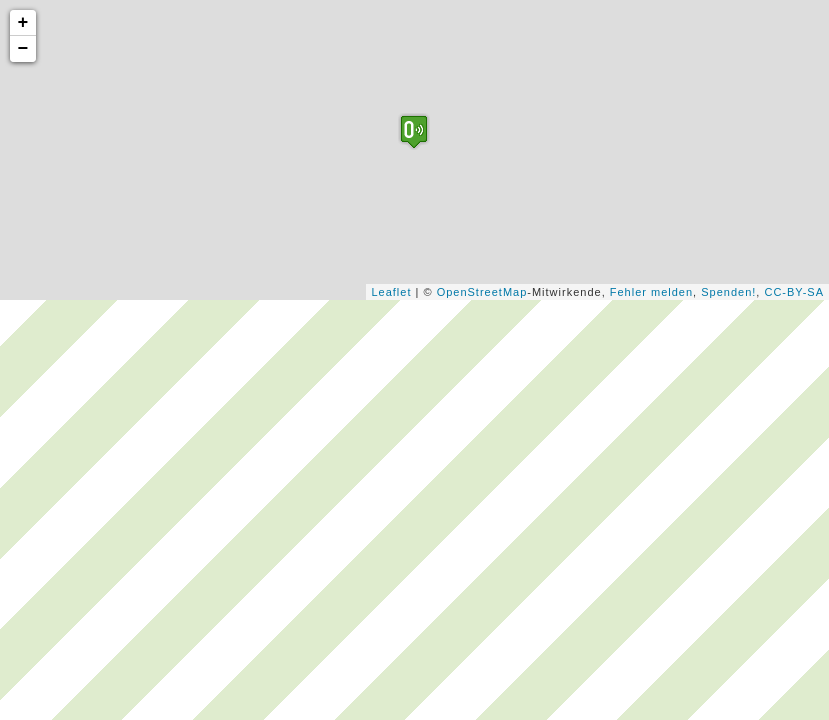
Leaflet (391, 292)
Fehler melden (651, 292)
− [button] (24, 49)
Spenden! (728, 292)
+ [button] (24, 23)
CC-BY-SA (794, 292)
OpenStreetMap (482, 292)
